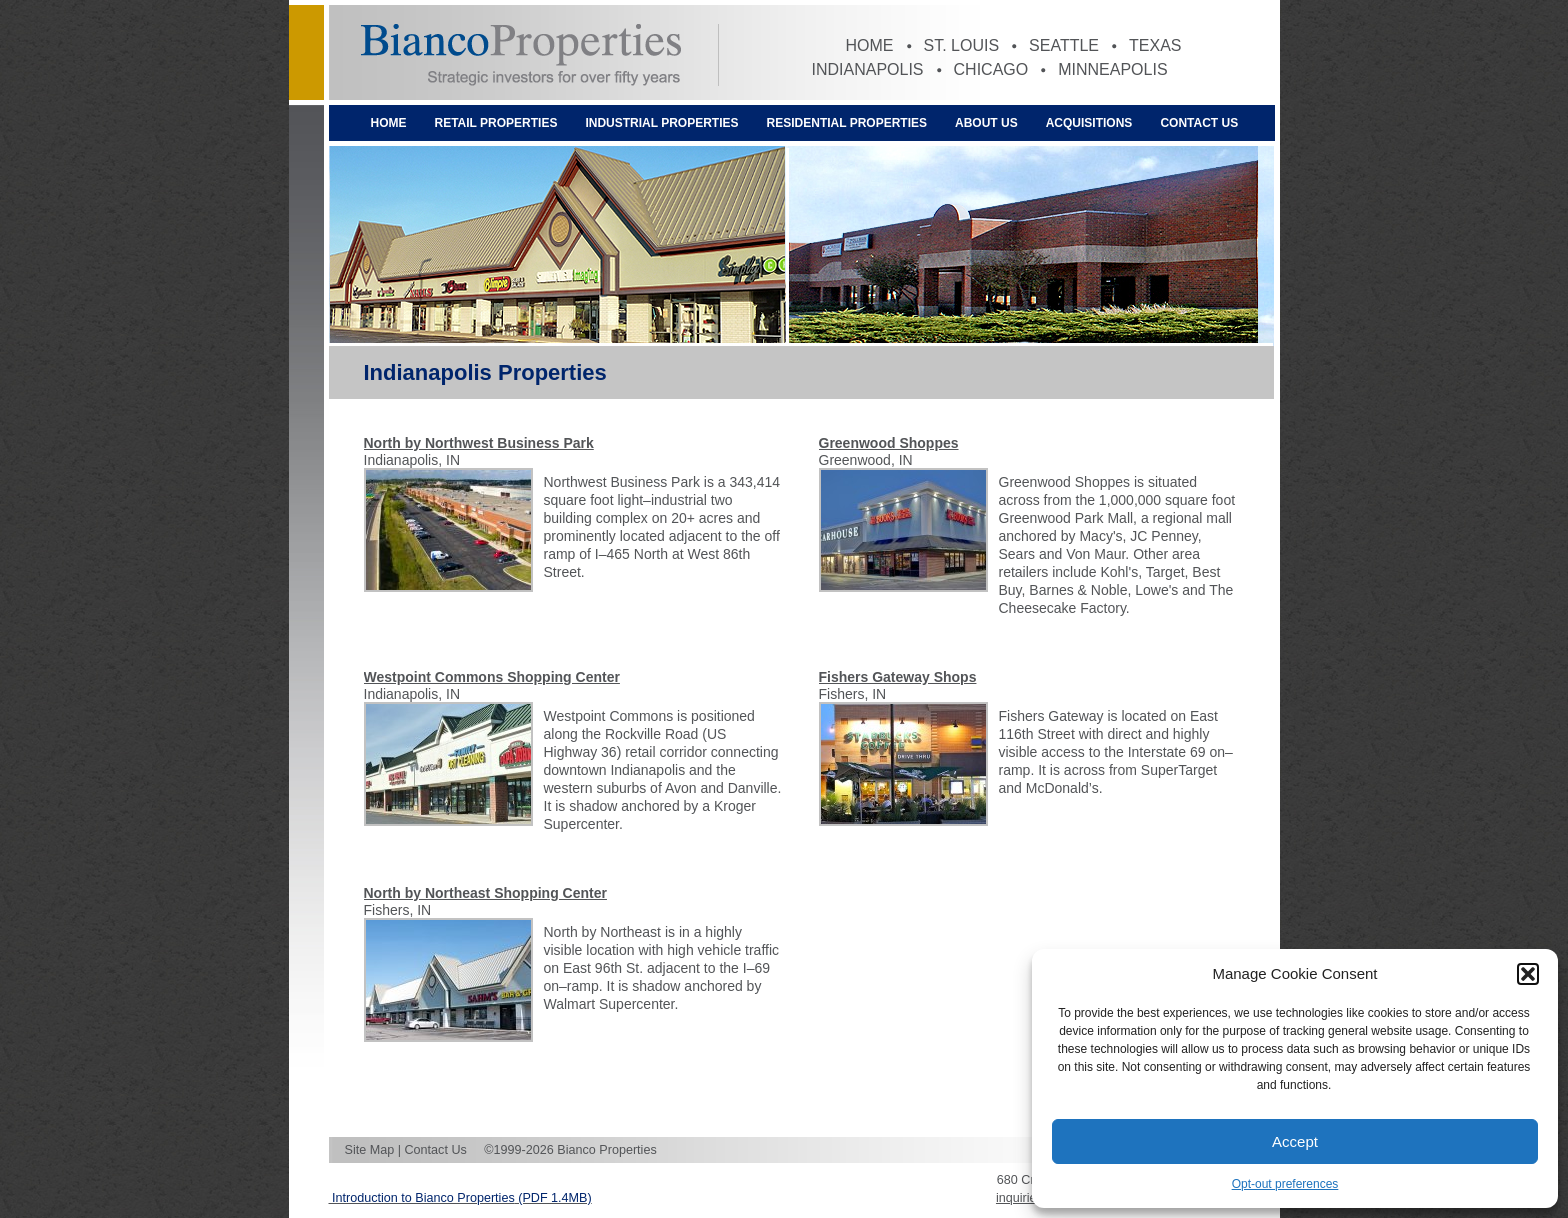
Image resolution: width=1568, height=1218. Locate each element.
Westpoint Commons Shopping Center (492, 677)
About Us (986, 123)
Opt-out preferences (1285, 1184)
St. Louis (962, 45)
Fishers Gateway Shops (898, 677)
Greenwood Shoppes (889, 443)
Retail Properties (496, 123)
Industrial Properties (661, 123)
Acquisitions (1089, 123)
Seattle (1064, 45)
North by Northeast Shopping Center (485, 893)
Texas (1155, 45)
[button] (1528, 974)
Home (870, 45)
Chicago (991, 69)
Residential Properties (847, 123)
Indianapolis (868, 69)
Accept (1295, 1141)
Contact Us (1199, 123)
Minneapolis (1112, 69)
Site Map (370, 1150)
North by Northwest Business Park (479, 443)
